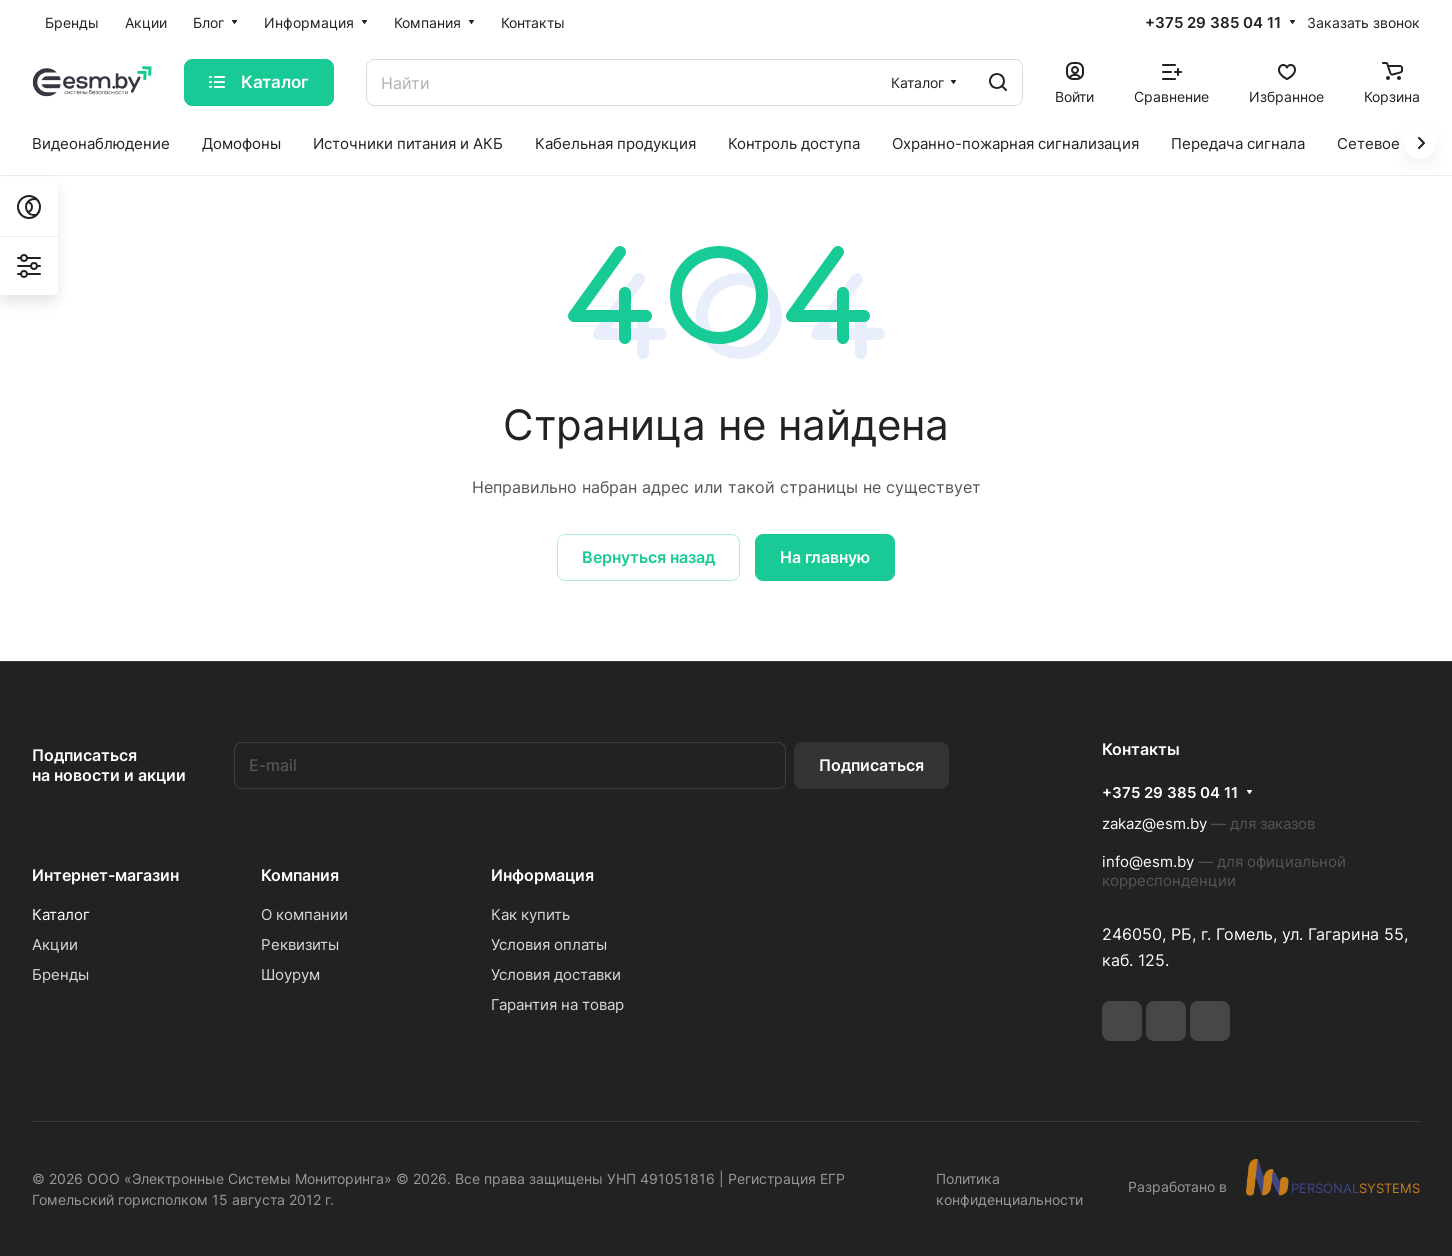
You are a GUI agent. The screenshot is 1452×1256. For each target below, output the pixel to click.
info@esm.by (1148, 861)
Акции (55, 944)
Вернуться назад (648, 557)
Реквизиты (300, 944)
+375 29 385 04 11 (1213, 23)
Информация (542, 875)
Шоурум (290, 974)
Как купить (530, 914)
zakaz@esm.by (1154, 823)
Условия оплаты (549, 944)
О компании (304, 914)
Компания (300, 875)
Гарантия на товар (557, 1004)
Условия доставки (556, 974)
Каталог (61, 914)
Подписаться (871, 765)
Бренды (60, 974)
